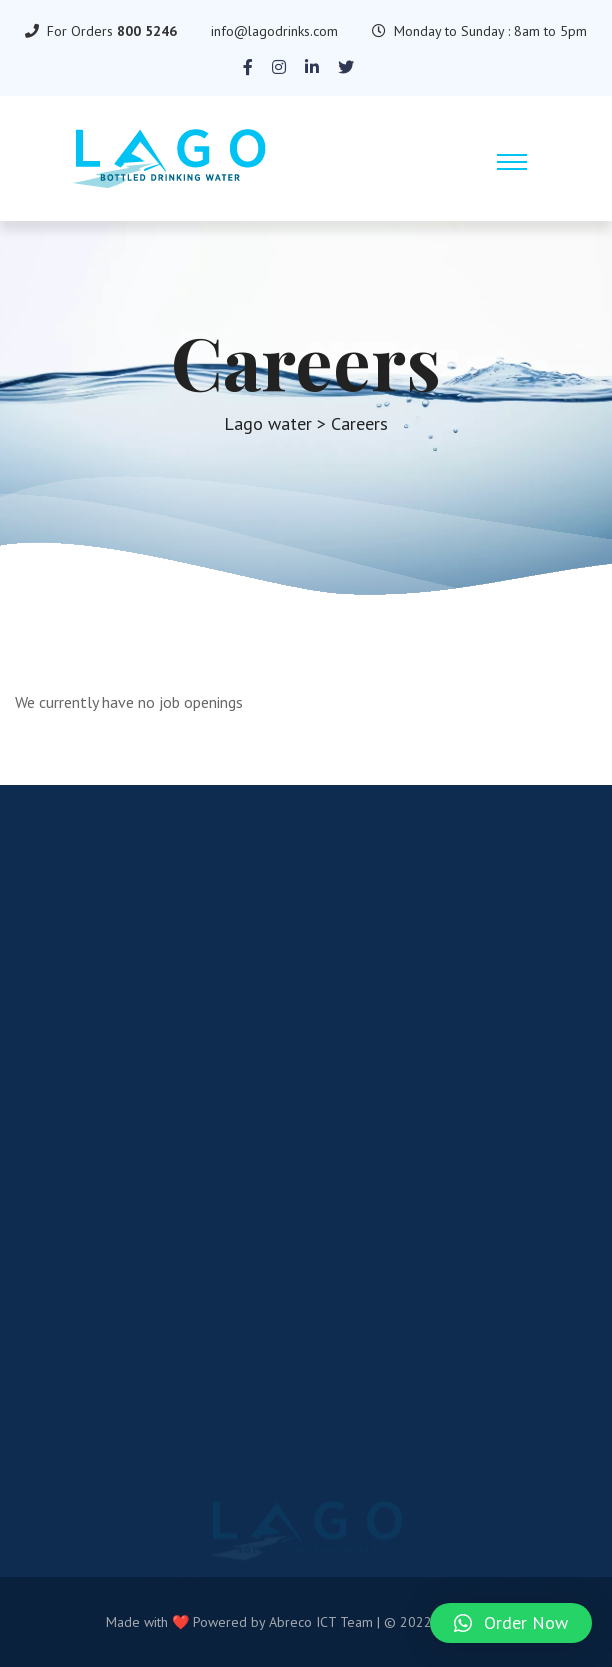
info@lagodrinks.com (274, 31)
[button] (511, 1623)
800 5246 (147, 31)
